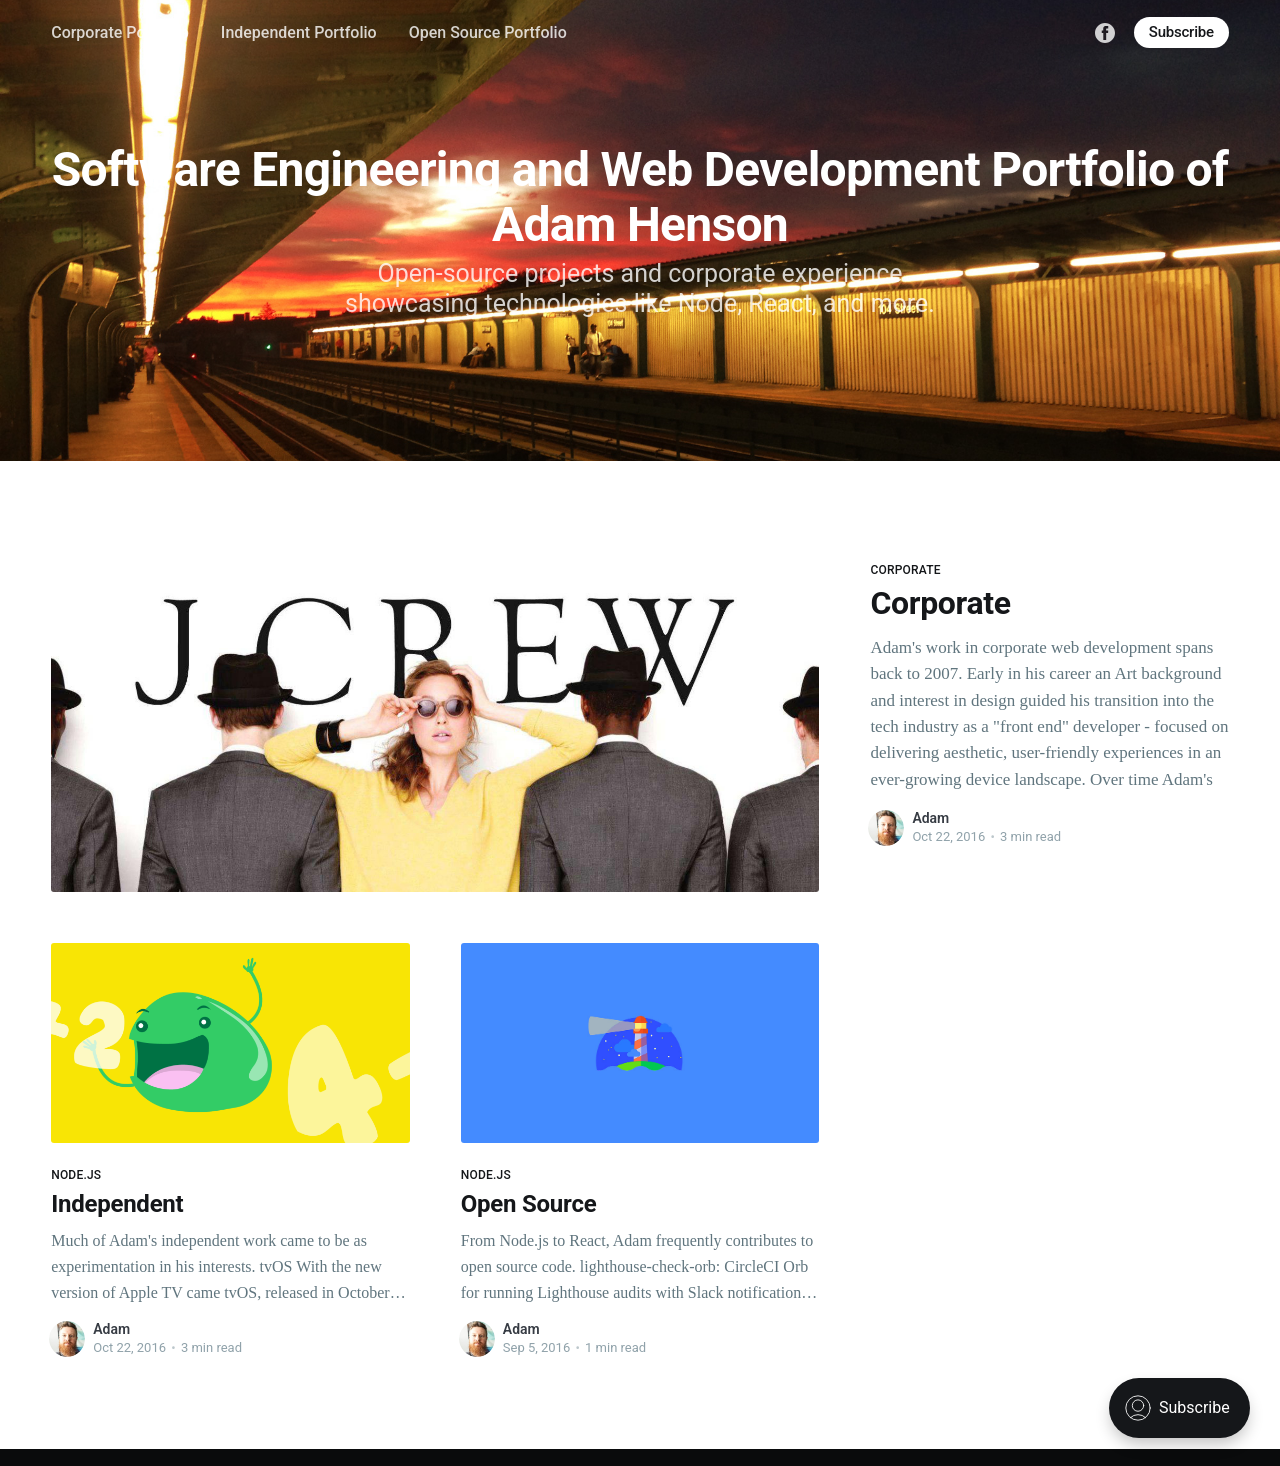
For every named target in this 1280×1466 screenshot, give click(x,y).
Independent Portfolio (299, 32)
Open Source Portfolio (488, 32)
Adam (930, 818)
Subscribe (1181, 32)
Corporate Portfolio (120, 32)
